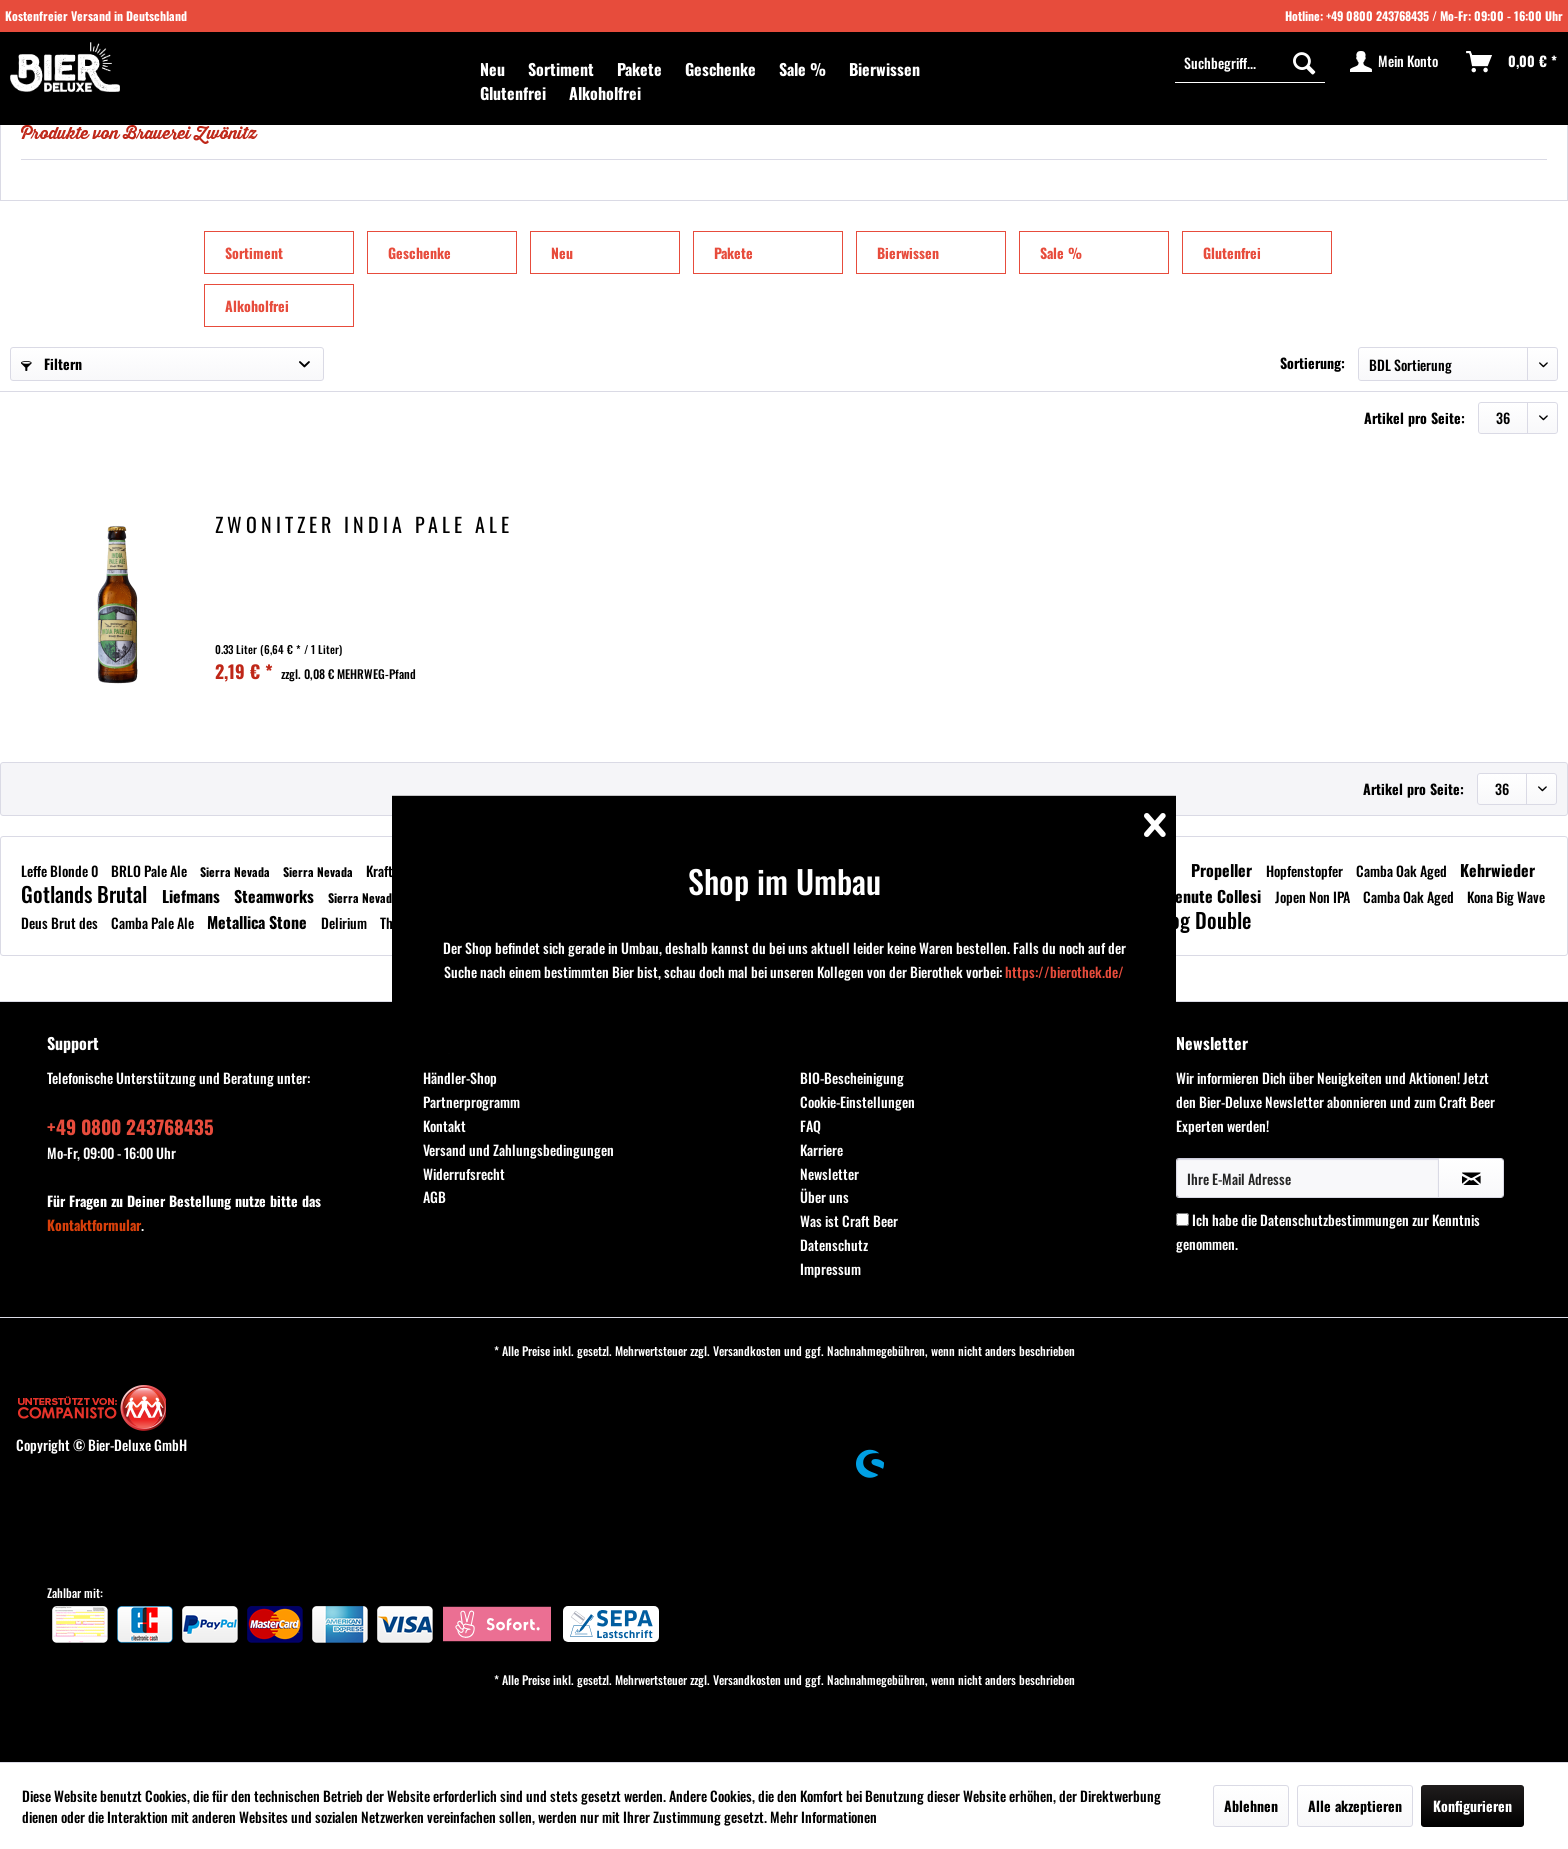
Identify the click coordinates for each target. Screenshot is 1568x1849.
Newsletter (829, 1173)
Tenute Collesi (1217, 896)
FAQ (810, 1125)
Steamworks (276, 896)
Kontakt (444, 1125)
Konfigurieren (1472, 1805)
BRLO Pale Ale (150, 870)
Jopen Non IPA (1314, 896)
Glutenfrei (1232, 252)
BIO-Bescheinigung (852, 1077)
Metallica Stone (259, 922)
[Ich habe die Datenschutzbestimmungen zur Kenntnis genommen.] (1182, 1219)
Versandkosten (747, 1350)
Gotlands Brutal (86, 893)
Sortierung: (1312, 362)
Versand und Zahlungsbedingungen (518, 1149)
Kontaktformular (94, 1224)
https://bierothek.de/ (1064, 971)
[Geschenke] (720, 69)
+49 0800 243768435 (1377, 15)
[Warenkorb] (1512, 62)
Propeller (1223, 870)
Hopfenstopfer (1306, 870)
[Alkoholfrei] (605, 93)
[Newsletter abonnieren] (1471, 1178)
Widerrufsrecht (464, 1173)
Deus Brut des (61, 922)
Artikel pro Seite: (1414, 417)
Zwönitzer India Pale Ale (364, 526)
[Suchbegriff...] (1250, 62)
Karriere (821, 1149)
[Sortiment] (561, 69)
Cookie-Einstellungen (857, 1101)
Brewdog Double (1185, 919)
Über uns (824, 1196)
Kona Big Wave (1506, 896)
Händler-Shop (460, 1077)
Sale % (1061, 252)
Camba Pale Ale (154, 922)
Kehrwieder (1497, 870)
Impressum (830, 1268)
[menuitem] (492, 69)
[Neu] (492, 69)
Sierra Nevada (236, 871)
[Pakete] (639, 69)
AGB (434, 1196)
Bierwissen (908, 252)
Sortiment (254, 252)
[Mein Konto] (1395, 62)
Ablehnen (1251, 1805)
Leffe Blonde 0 (61, 870)
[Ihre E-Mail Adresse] (1307, 1178)
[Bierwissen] (884, 69)
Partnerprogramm (471, 1101)
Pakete (733, 252)
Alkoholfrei (257, 305)
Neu (562, 252)
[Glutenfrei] (513, 93)
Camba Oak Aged (1403, 870)
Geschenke (419, 252)
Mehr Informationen (823, 1816)
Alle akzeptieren (1355, 1805)
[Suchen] (1304, 62)
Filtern (51, 363)
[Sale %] (802, 69)
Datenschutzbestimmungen (1334, 1219)
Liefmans (193, 896)
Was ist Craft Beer (849, 1220)
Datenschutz (834, 1244)
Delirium (345, 922)
